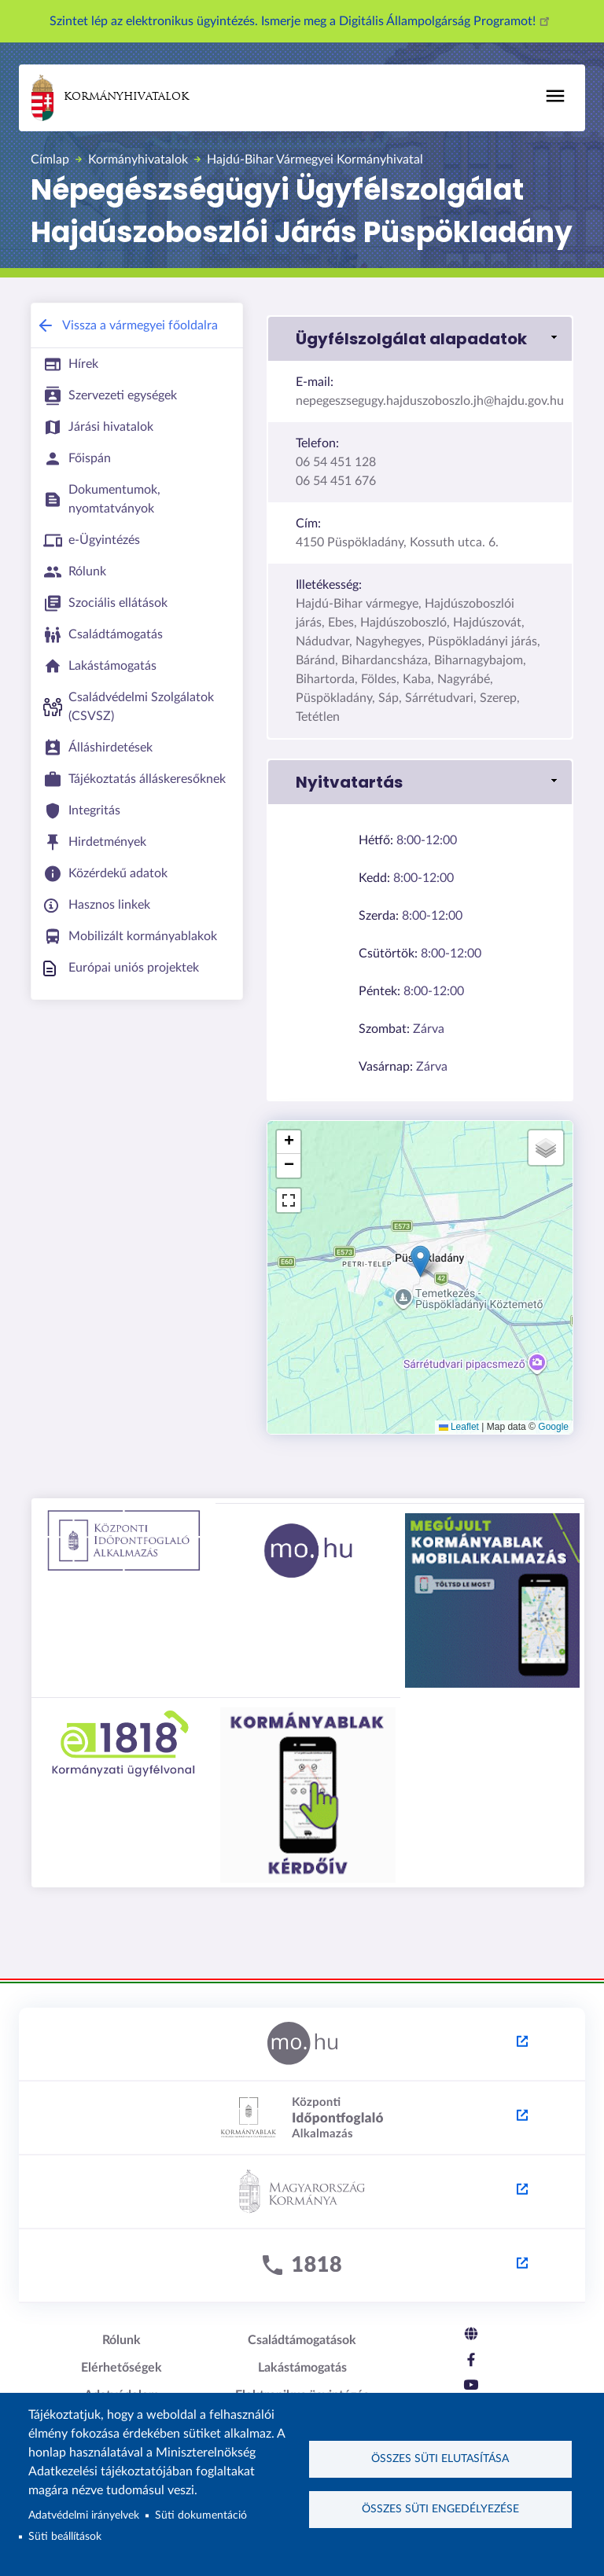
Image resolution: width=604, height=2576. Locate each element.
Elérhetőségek (121, 2367)
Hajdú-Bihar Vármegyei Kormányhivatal (315, 159)
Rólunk (121, 2340)
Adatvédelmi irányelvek (83, 2515)
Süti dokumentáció (201, 2515)
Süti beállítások (64, 2536)
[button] (420, 339)
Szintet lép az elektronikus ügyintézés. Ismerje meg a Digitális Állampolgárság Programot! (302, 21)
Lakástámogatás (302, 2367)
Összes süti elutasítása (440, 2458)
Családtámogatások (302, 2340)
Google (553, 1426)
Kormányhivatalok (110, 98)
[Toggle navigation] (555, 96)
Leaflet (459, 1426)
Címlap (50, 159)
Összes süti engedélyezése (440, 2509)
